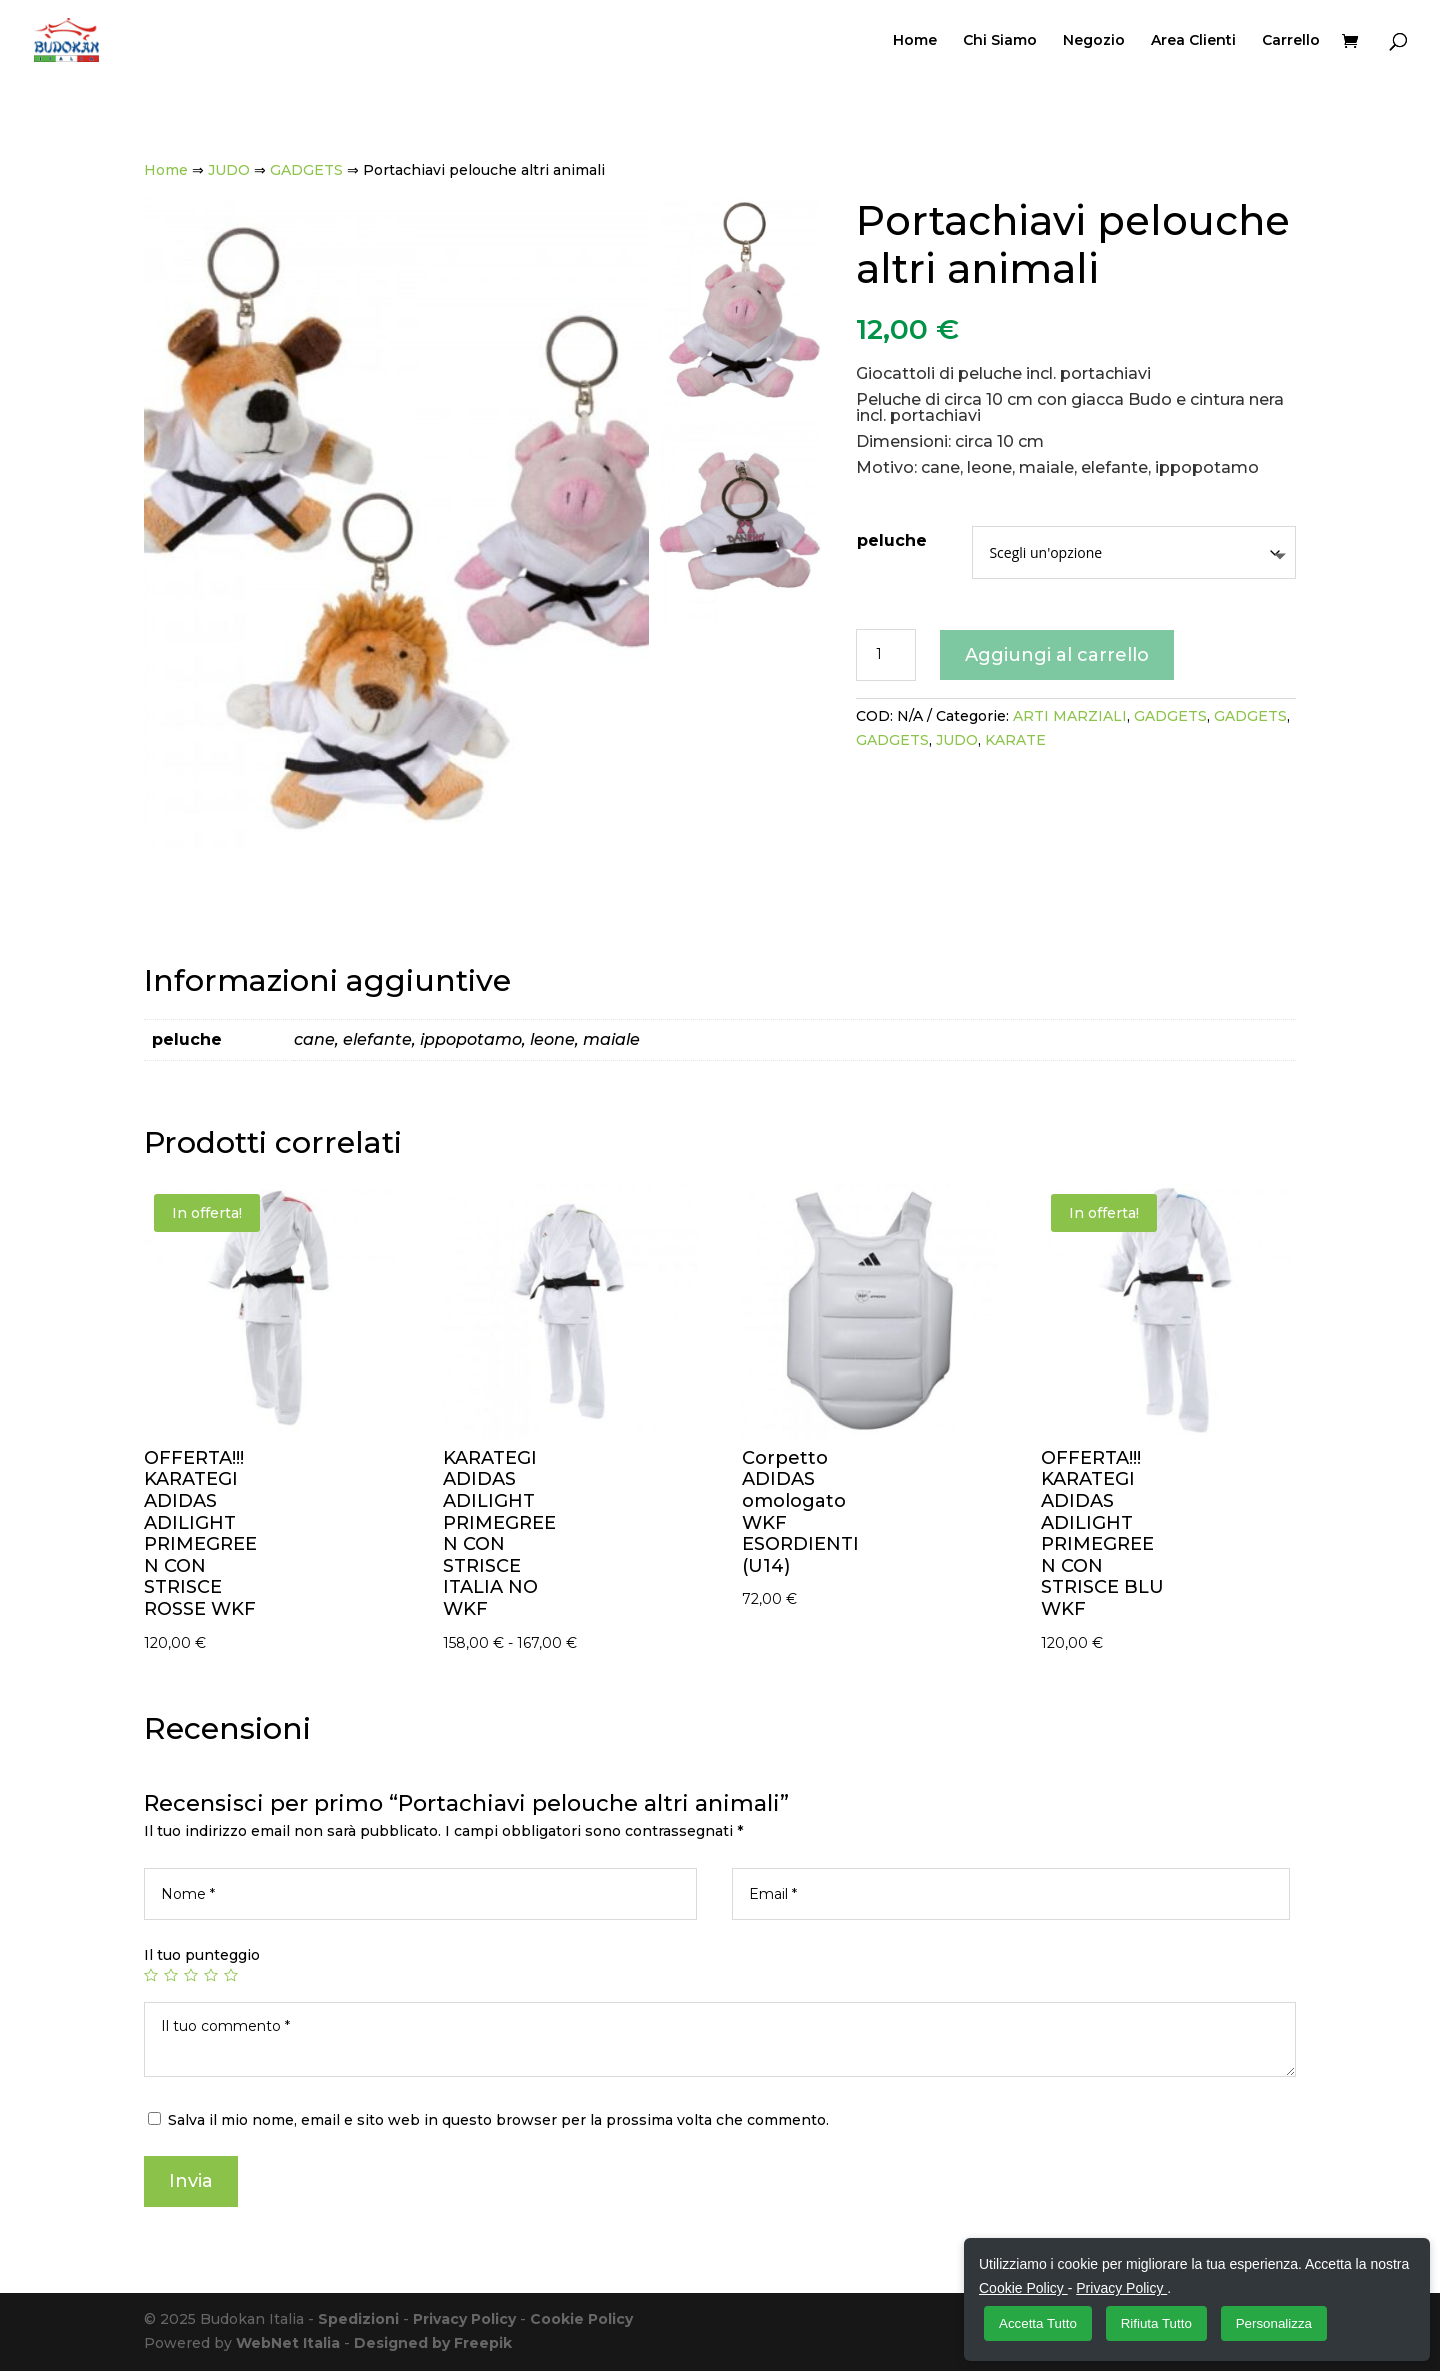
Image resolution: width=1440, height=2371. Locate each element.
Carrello (1291, 41)
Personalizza (1274, 2323)
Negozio (1094, 41)
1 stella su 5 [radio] (151, 1975)
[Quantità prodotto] (886, 655)
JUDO (229, 170)
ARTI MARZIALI (1070, 716)
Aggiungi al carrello (1057, 655)
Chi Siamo (1000, 41)
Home (915, 41)
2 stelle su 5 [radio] (171, 1975)
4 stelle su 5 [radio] (211, 1975)
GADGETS (306, 170)
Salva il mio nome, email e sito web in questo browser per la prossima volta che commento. (498, 2120)
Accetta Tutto (1038, 2323)
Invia (191, 2181)
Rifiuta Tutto (1156, 2323)
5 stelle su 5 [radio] (231, 1975)
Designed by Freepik (433, 2343)
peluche (892, 540)
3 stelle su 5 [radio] (191, 1975)
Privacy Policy (464, 2319)
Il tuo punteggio (202, 1955)
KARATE (1015, 740)
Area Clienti (1193, 41)
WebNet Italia (288, 2343)
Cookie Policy (581, 2319)
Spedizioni (358, 2319)
